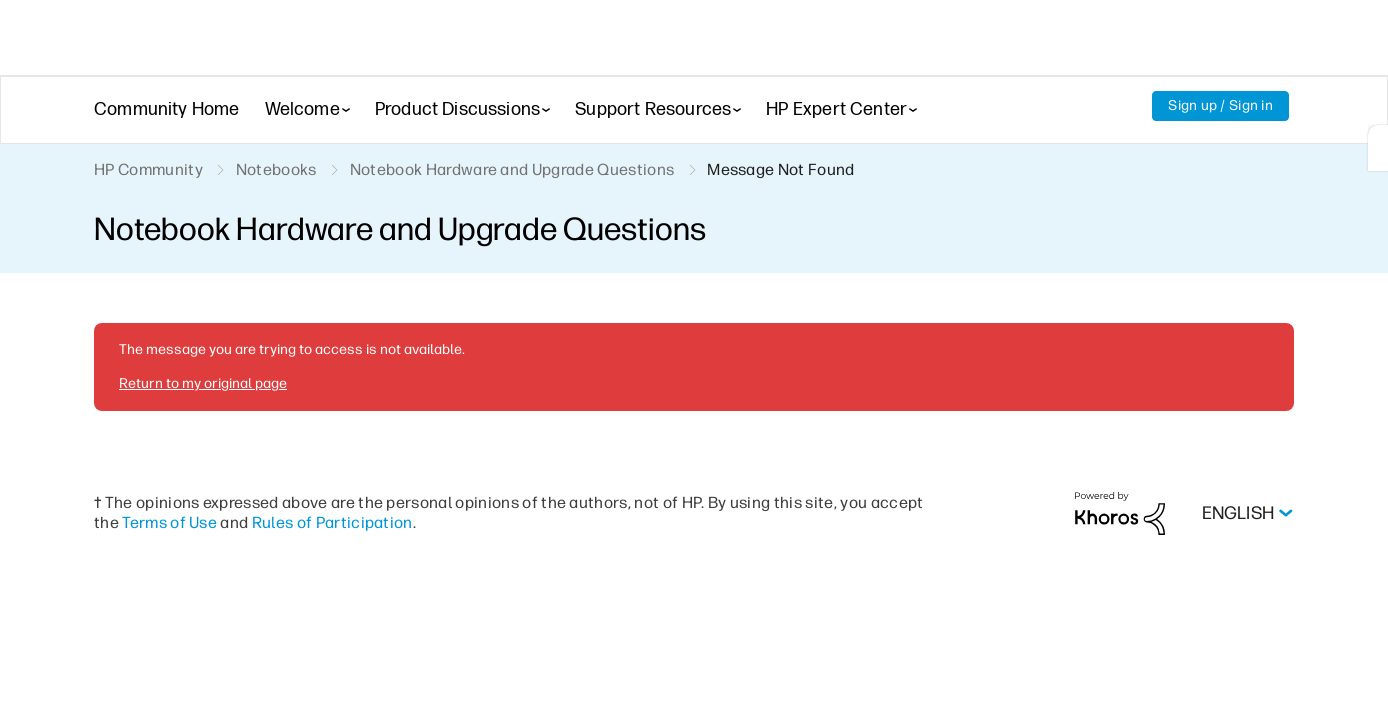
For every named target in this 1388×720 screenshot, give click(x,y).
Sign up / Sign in (1219, 106)
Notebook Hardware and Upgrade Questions (516, 170)
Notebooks (278, 170)
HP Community (149, 170)
